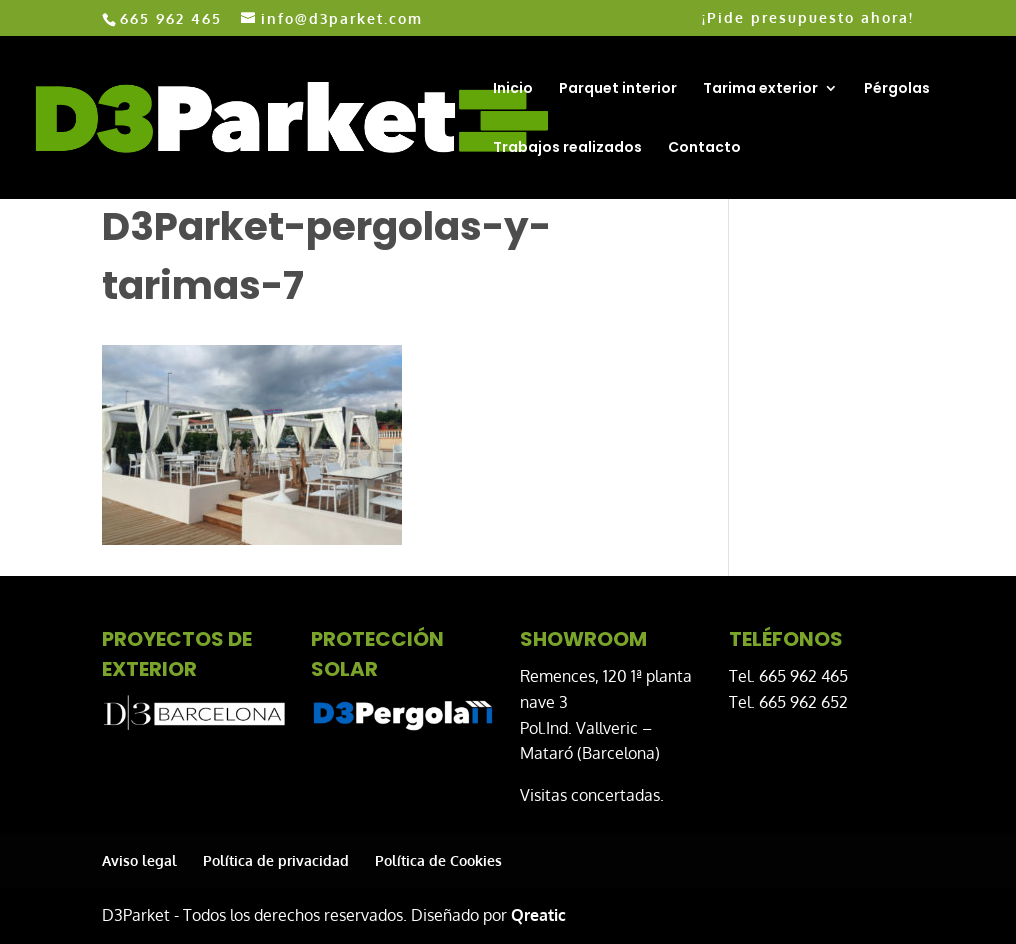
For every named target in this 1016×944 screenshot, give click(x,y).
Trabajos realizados (567, 148)
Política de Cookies (438, 860)
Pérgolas (897, 89)
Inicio (513, 89)
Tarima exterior (760, 89)
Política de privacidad (276, 860)
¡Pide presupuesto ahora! (808, 18)
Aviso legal (139, 860)
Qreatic (538, 915)
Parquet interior (618, 89)
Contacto (704, 148)
